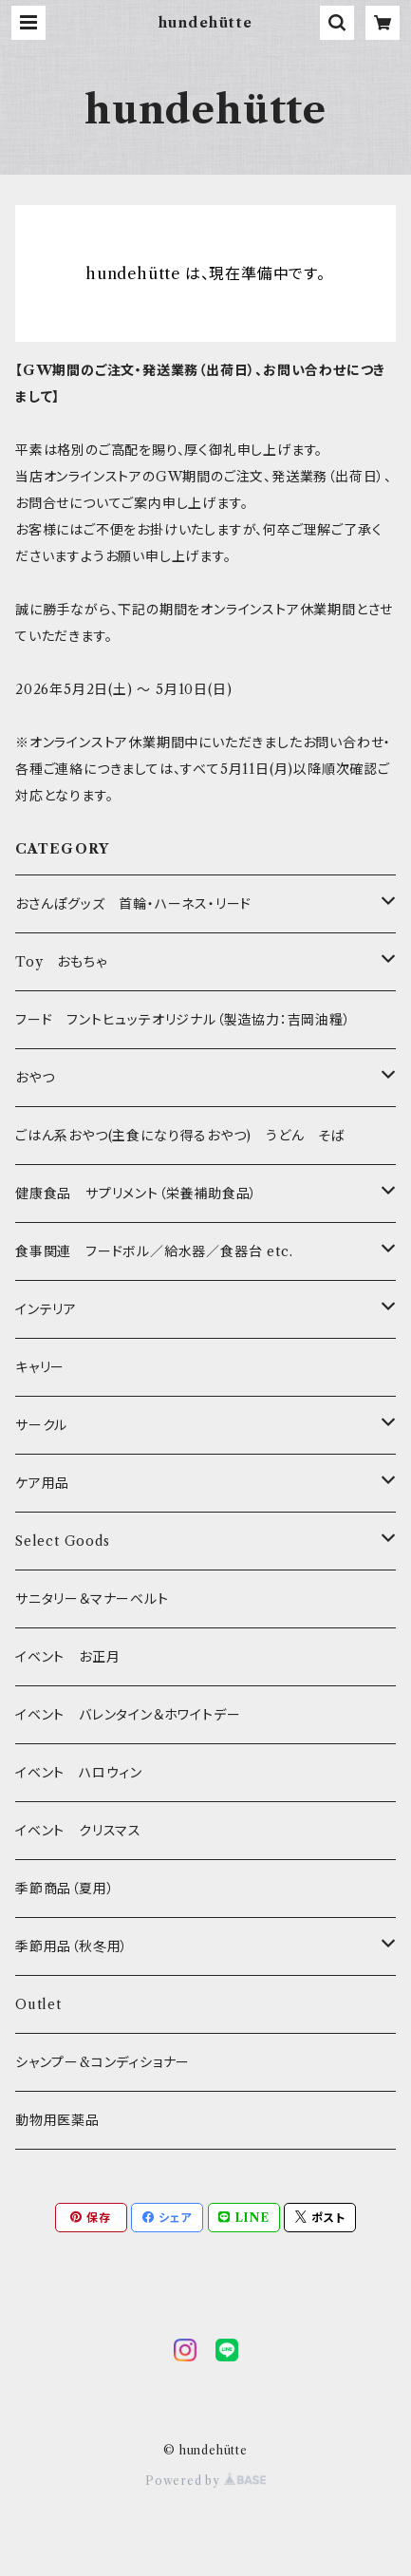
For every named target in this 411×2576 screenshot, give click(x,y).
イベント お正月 (67, 1656)
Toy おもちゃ (60, 961)
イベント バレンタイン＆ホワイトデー (127, 1714)
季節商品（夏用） (64, 1888)
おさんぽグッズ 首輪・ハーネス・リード (133, 903)
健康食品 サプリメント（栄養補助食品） (136, 1193)
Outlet (38, 2004)
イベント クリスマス (78, 1830)
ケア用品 (42, 1483)
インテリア (46, 1309)
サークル (41, 1425)
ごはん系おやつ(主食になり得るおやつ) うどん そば (180, 1135)
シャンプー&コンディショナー (102, 2062)
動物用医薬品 (57, 2120)
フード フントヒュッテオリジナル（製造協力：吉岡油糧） (183, 1019)
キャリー (40, 1367)
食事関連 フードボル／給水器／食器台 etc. (153, 1251)
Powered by (205, 2480)
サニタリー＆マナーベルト (92, 1599)
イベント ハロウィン (78, 1772)
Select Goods (62, 1541)
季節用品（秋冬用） (71, 1946)
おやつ (34, 1077)
